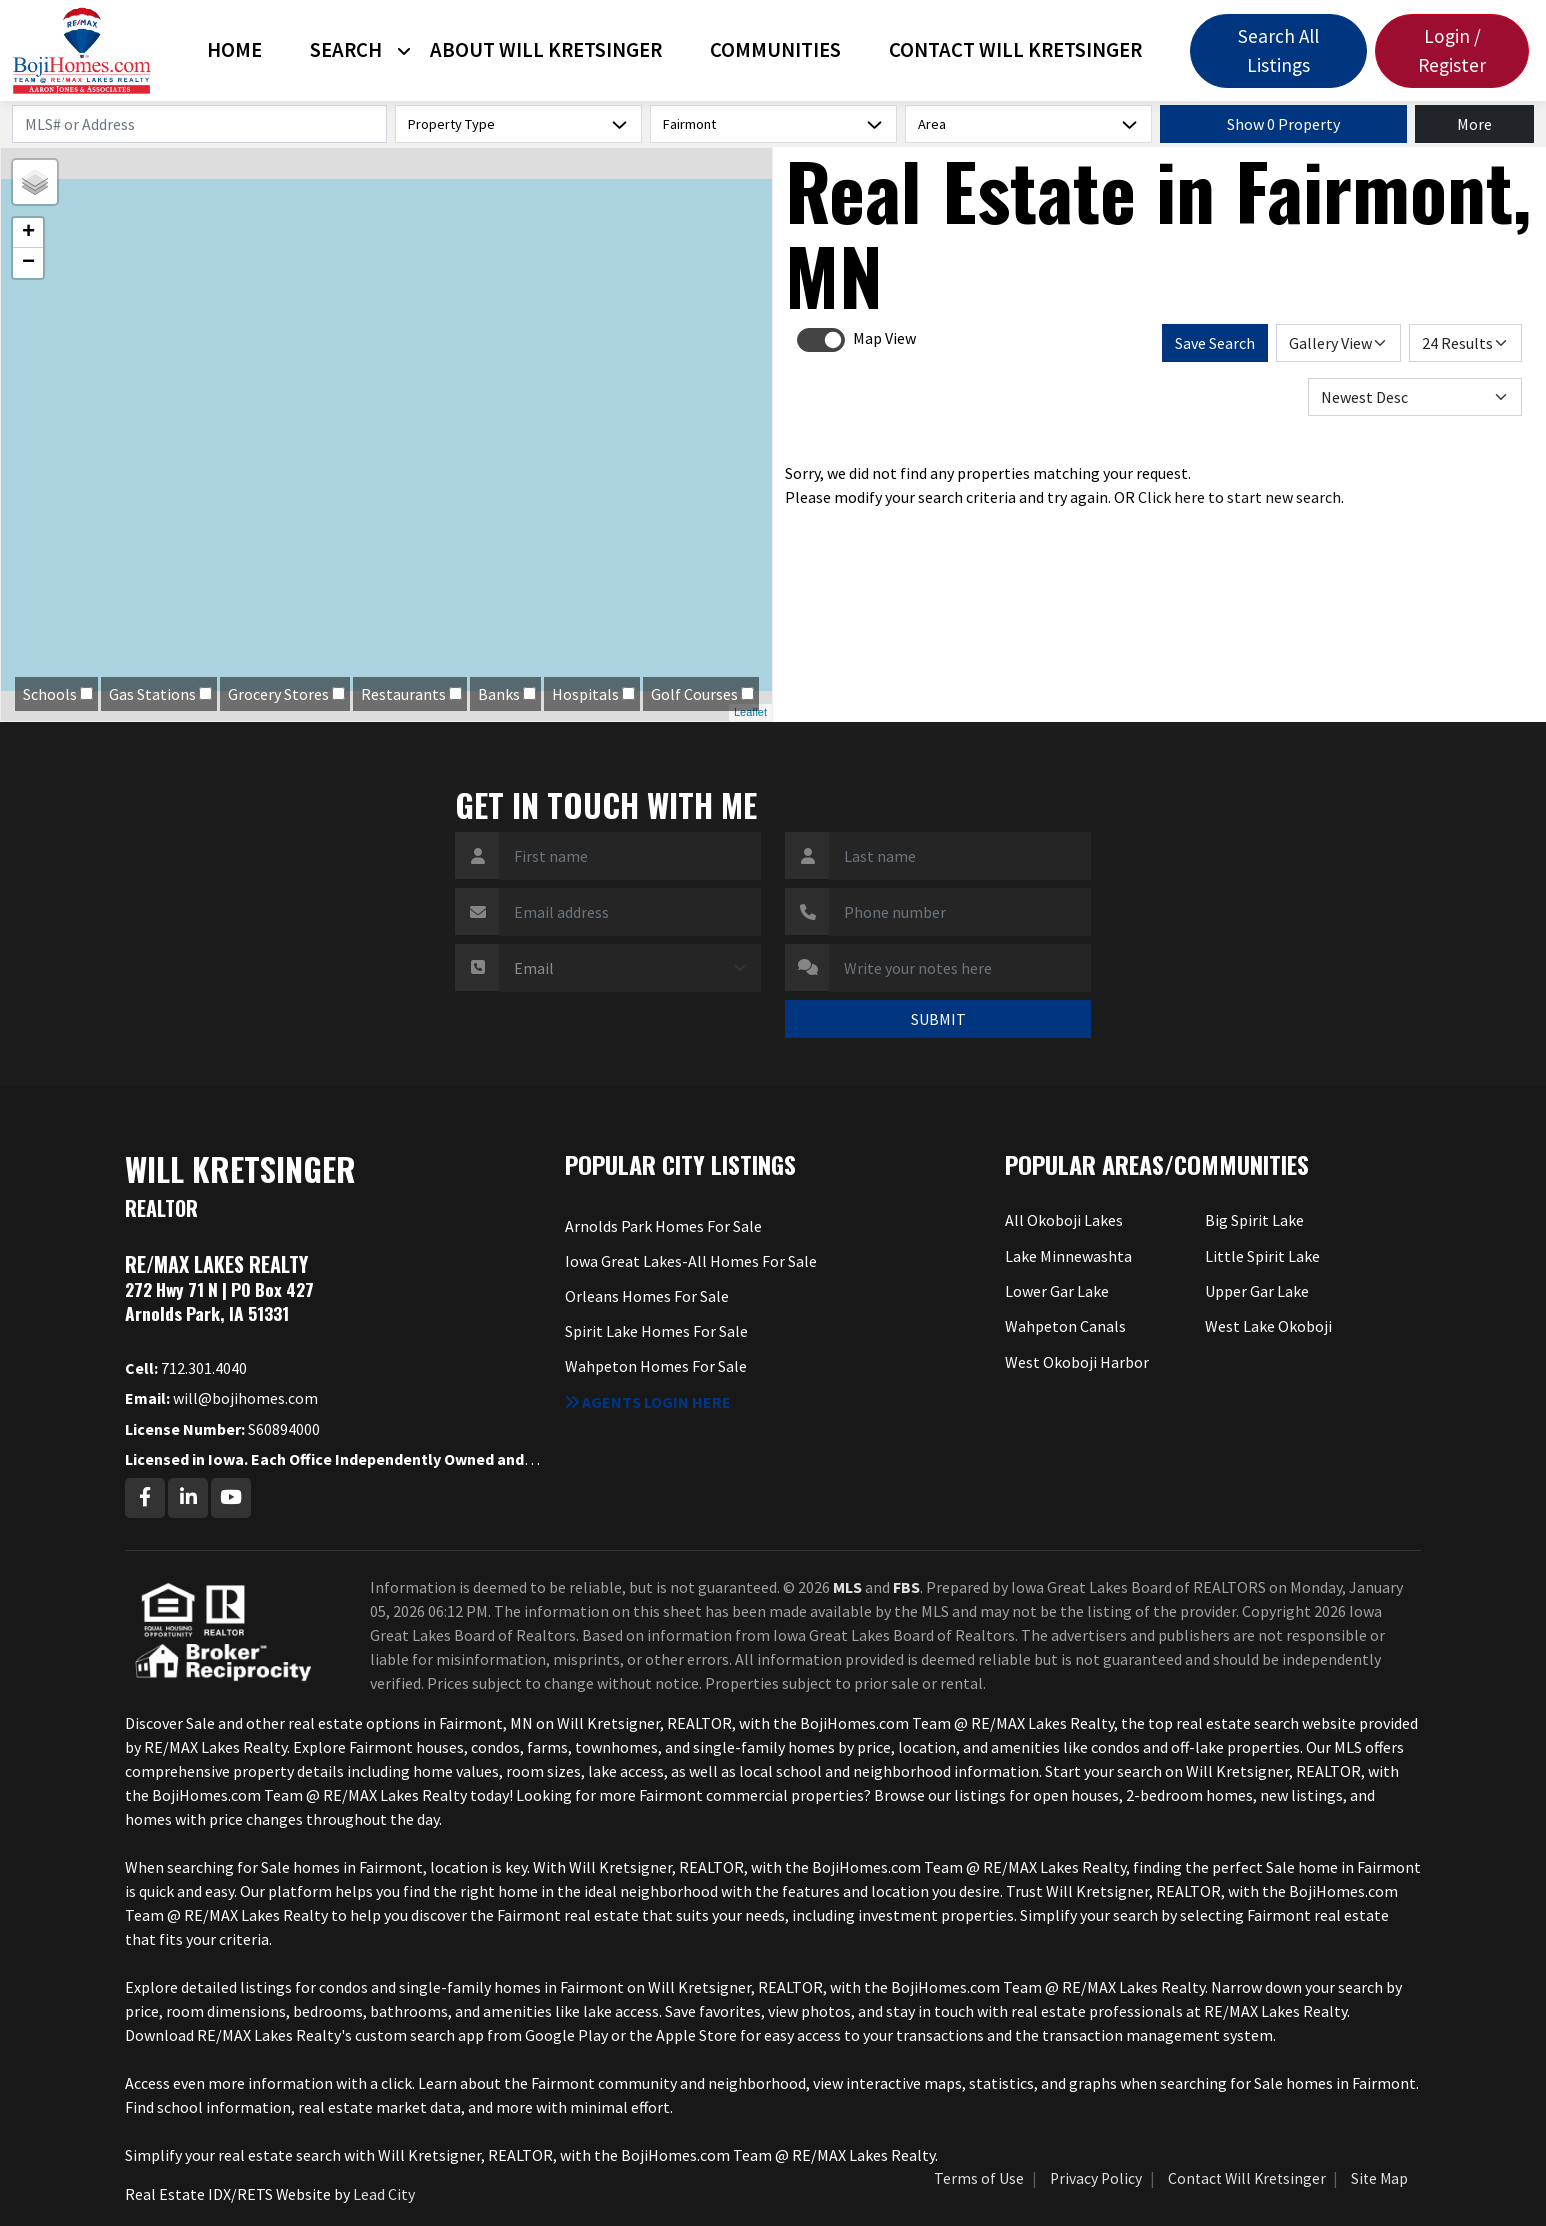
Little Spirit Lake (1262, 1256)
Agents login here (648, 1402)
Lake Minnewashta (1068, 1256)
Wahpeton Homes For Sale (656, 1366)
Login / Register (1452, 50)
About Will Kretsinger (546, 50)
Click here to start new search (1239, 497)
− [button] (28, 263)
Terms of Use (979, 2178)
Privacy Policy (1096, 2178)
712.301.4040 (186, 1368)
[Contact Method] (630, 968)
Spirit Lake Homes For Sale (656, 1331)
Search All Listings (1278, 50)
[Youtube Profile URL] (231, 1498)
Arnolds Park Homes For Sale (663, 1226)
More (1474, 124)
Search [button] (346, 50)
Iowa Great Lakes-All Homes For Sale (691, 1261)
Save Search (1215, 343)
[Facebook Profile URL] (145, 1498)
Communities (775, 50)
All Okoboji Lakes (1064, 1220)
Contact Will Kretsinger (1015, 50)
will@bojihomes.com (221, 1398)
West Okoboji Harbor (1077, 1362)
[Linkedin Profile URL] (188, 1498)
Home (234, 50)
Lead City (384, 2194)
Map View (884, 338)
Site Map (1379, 2178)
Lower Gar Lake (1057, 1291)
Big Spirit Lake (1254, 1220)
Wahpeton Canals (1065, 1326)
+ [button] (28, 233)
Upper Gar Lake (1257, 1291)
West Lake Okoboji (1268, 1326)
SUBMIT (938, 1019)
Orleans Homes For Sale (647, 1296)
